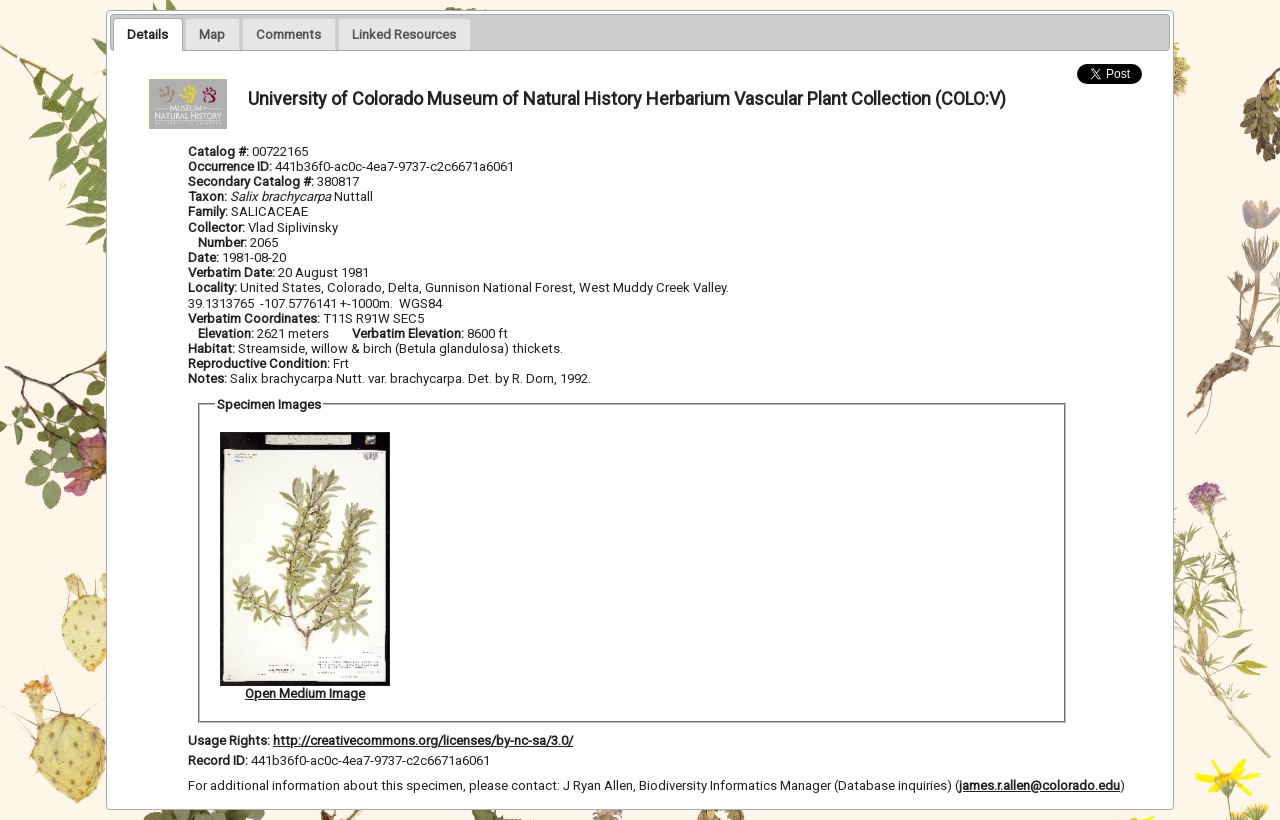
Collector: (218, 227)
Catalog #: (220, 151)
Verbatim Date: (231, 272)
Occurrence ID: (231, 166)
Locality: (212, 287)
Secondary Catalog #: (252, 181)
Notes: (207, 378)
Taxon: (207, 196)
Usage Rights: (229, 740)
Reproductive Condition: (259, 363)
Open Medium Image (305, 693)
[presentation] (147, 34)
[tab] (147, 34)
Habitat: (213, 348)
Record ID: (219, 760)
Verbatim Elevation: (409, 333)
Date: (203, 257)
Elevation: (227, 333)
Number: (224, 242)
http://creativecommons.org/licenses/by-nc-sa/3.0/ (423, 740)
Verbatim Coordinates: (255, 318)
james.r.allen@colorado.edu (1039, 785)
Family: (208, 211)
